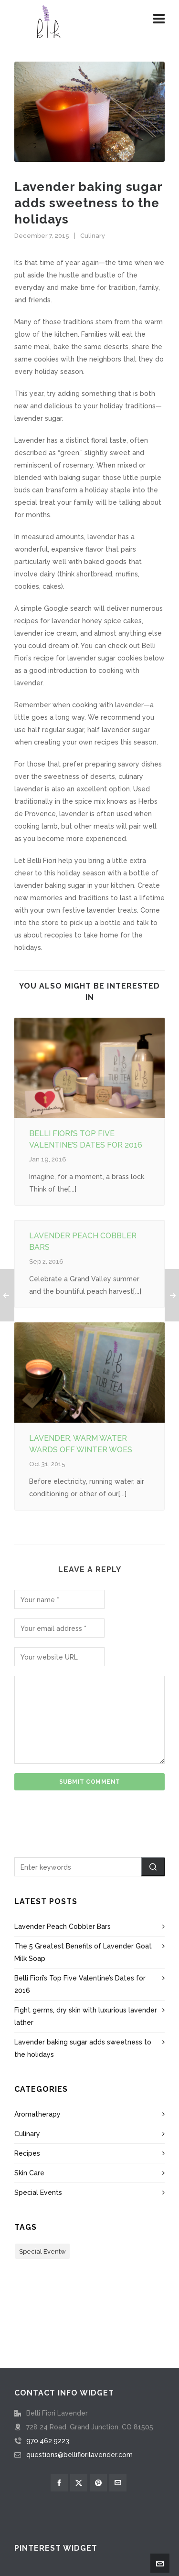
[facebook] (59, 2482)
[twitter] (78, 2482)
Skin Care (29, 2173)
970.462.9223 (47, 2441)
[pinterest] (98, 2482)
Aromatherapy (37, 2114)
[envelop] (117, 2482)
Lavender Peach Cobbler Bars (62, 1926)
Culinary (92, 235)
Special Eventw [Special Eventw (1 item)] (42, 2251)
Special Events (38, 2192)
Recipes (27, 2153)
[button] (153, 1866)
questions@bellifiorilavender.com (79, 2455)
